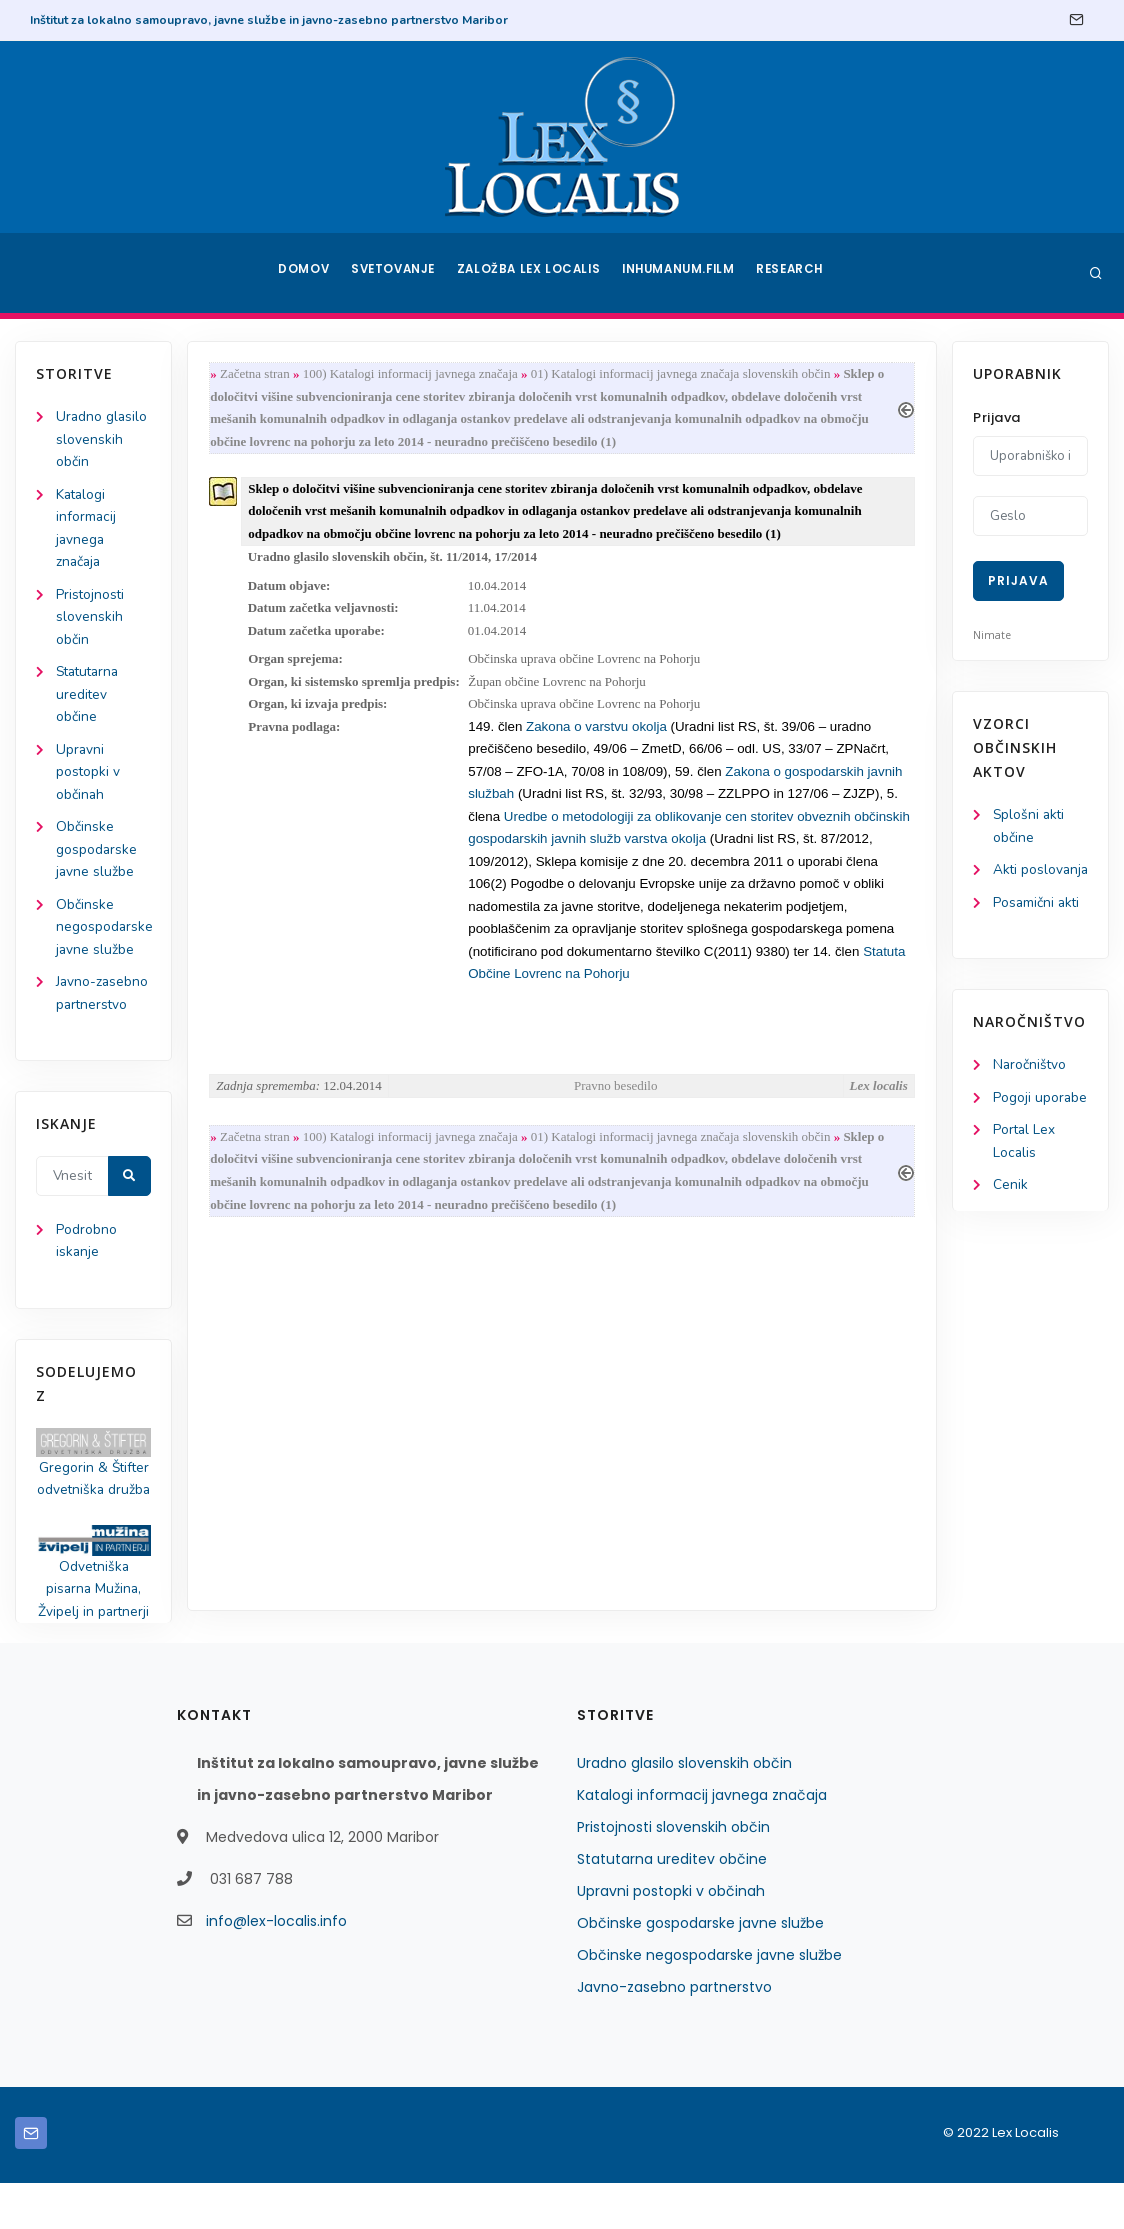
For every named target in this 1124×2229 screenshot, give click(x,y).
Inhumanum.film (680, 273)
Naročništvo (1030, 1091)
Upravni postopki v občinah (88, 781)
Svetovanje (396, 273)
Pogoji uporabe (1040, 1124)
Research (793, 273)
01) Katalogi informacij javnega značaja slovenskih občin (685, 374)
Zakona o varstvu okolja (600, 737)
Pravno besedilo (615, 1104)
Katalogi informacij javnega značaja (702, 1841)
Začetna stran (259, 374)
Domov (302, 273)
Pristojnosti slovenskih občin (91, 622)
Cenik (1010, 1214)
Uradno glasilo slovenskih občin (102, 440)
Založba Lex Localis (532, 273)
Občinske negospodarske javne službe (105, 941)
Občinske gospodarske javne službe (97, 861)
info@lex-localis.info (276, 1967)
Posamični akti (1037, 928)
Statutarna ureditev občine (90, 702)
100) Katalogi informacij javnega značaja (414, 374)
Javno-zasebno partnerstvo (674, 2033)
